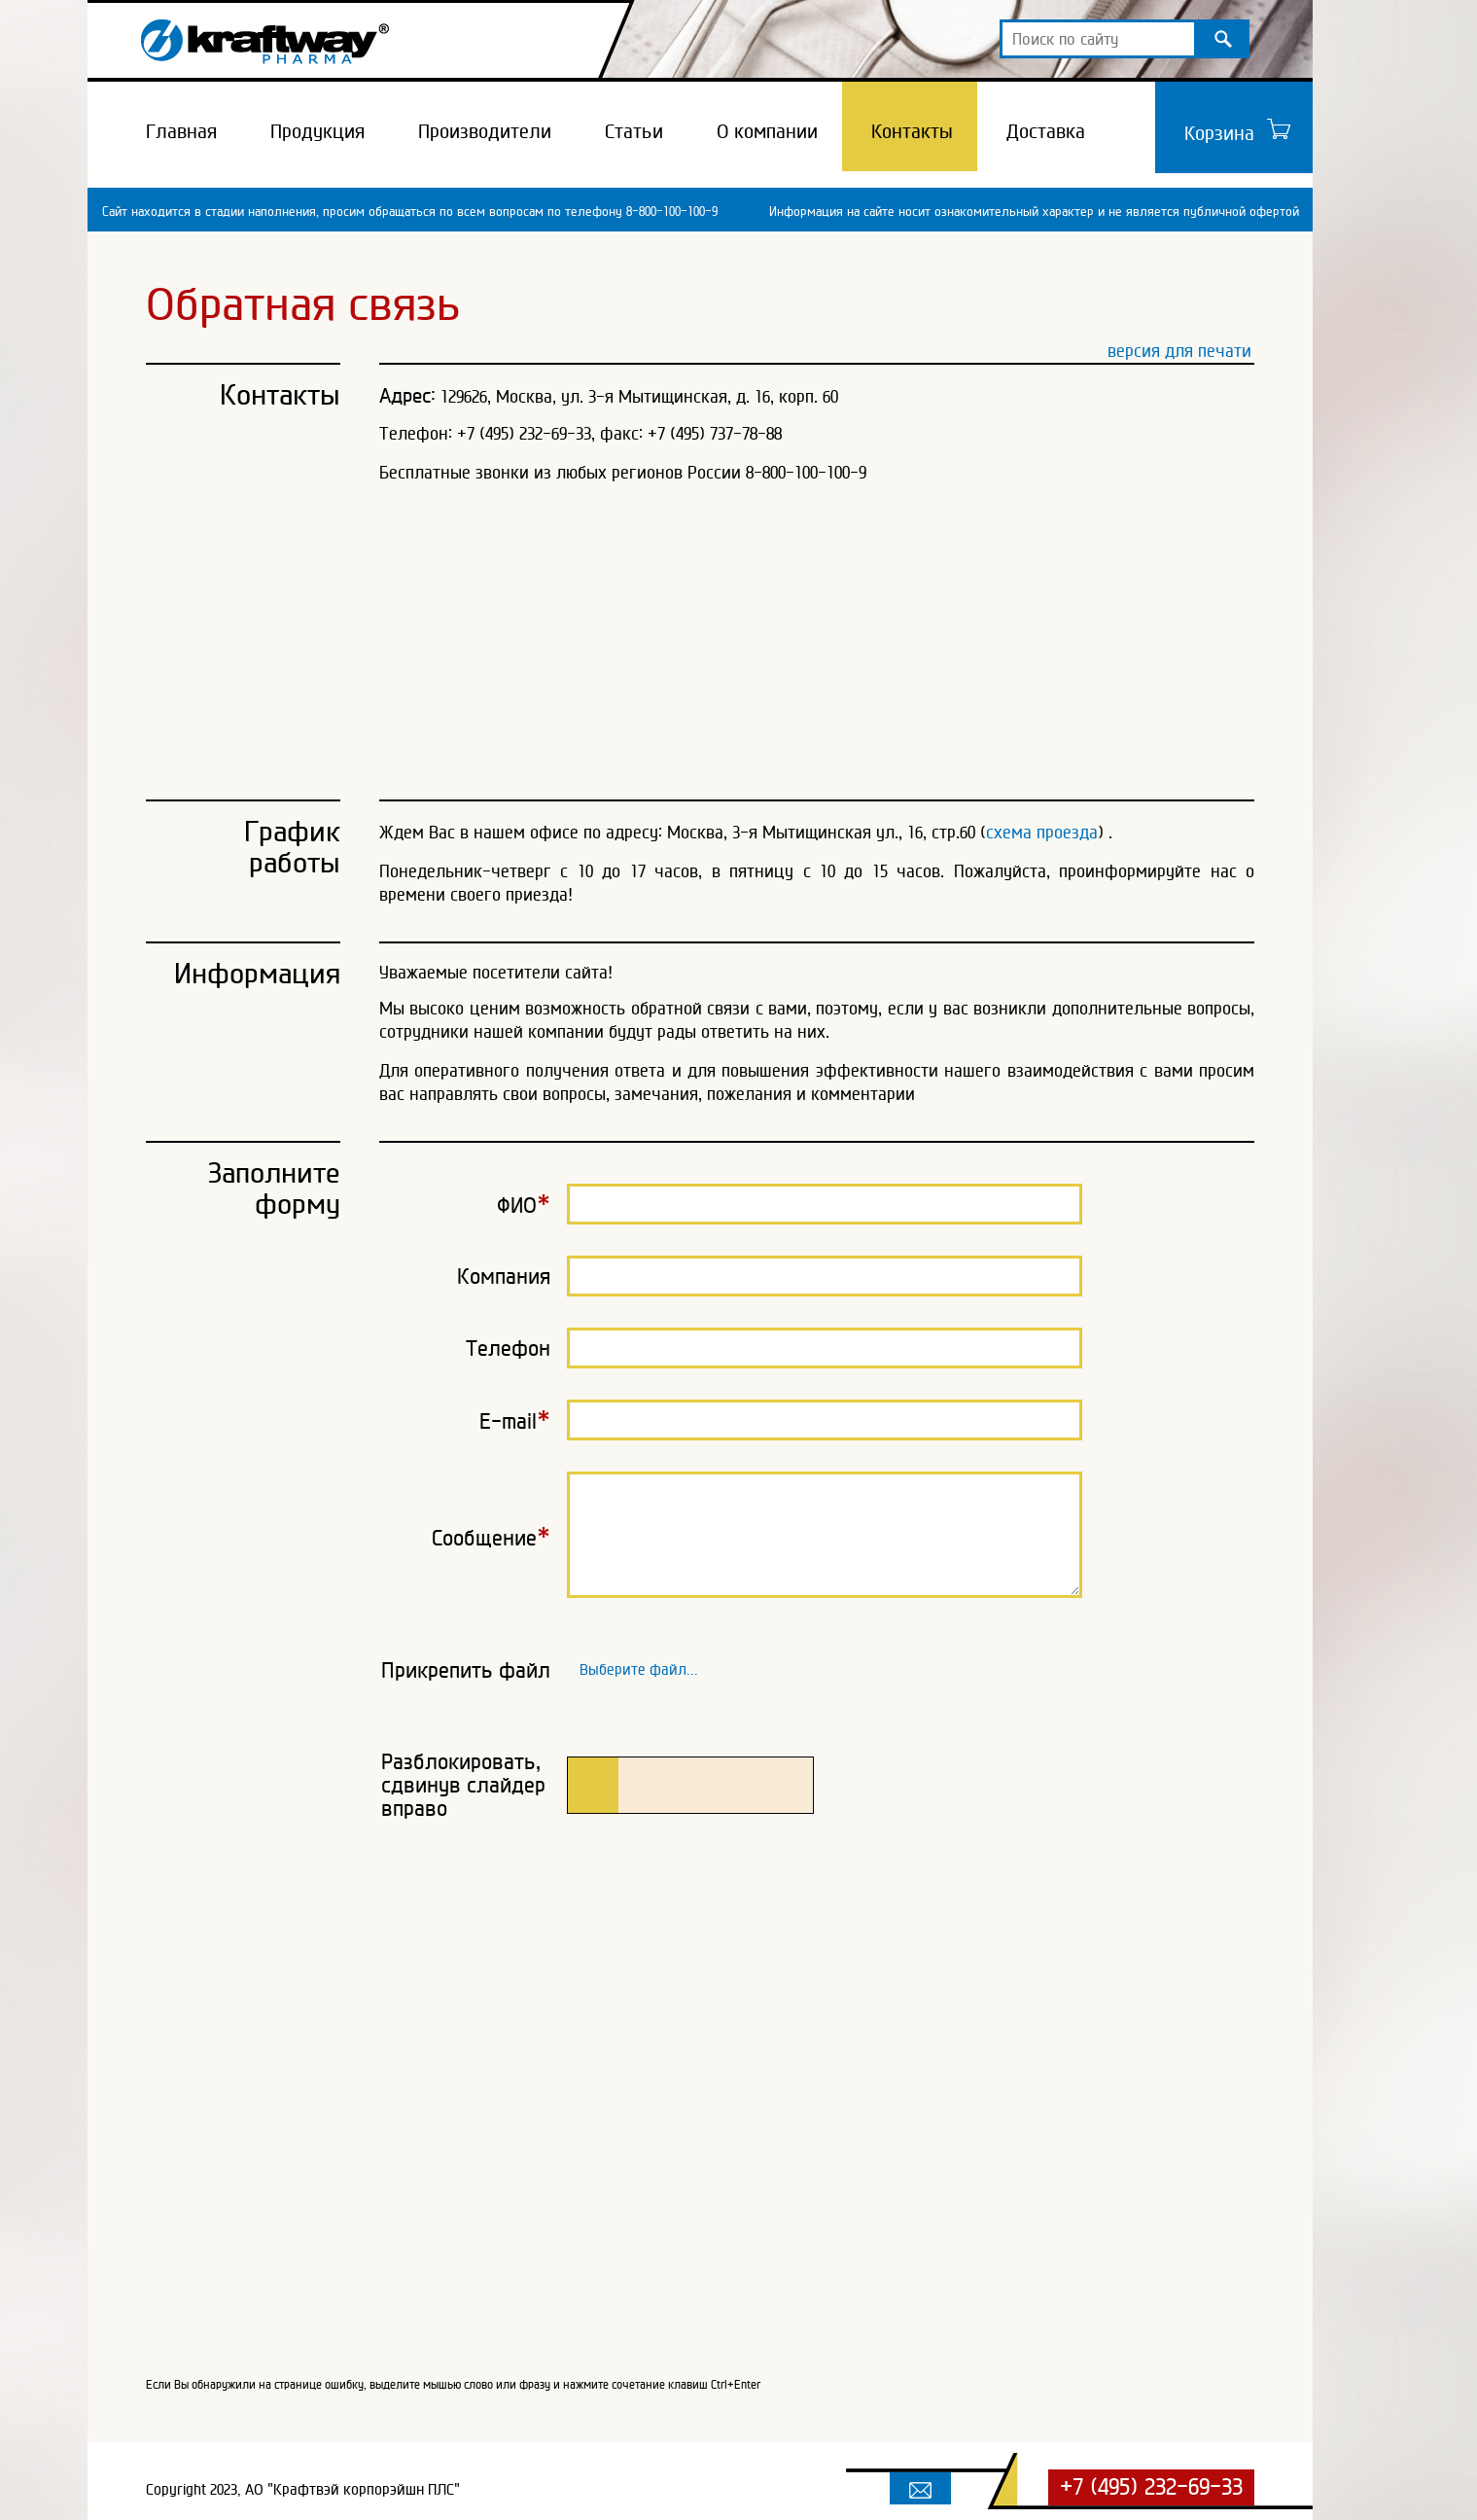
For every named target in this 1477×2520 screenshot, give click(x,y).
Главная (181, 131)
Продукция (317, 131)
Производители (484, 131)
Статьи (634, 131)
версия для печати (1179, 350)
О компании (767, 131)
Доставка (1045, 131)
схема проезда (1042, 832)
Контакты (912, 131)
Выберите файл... (639, 1665)
